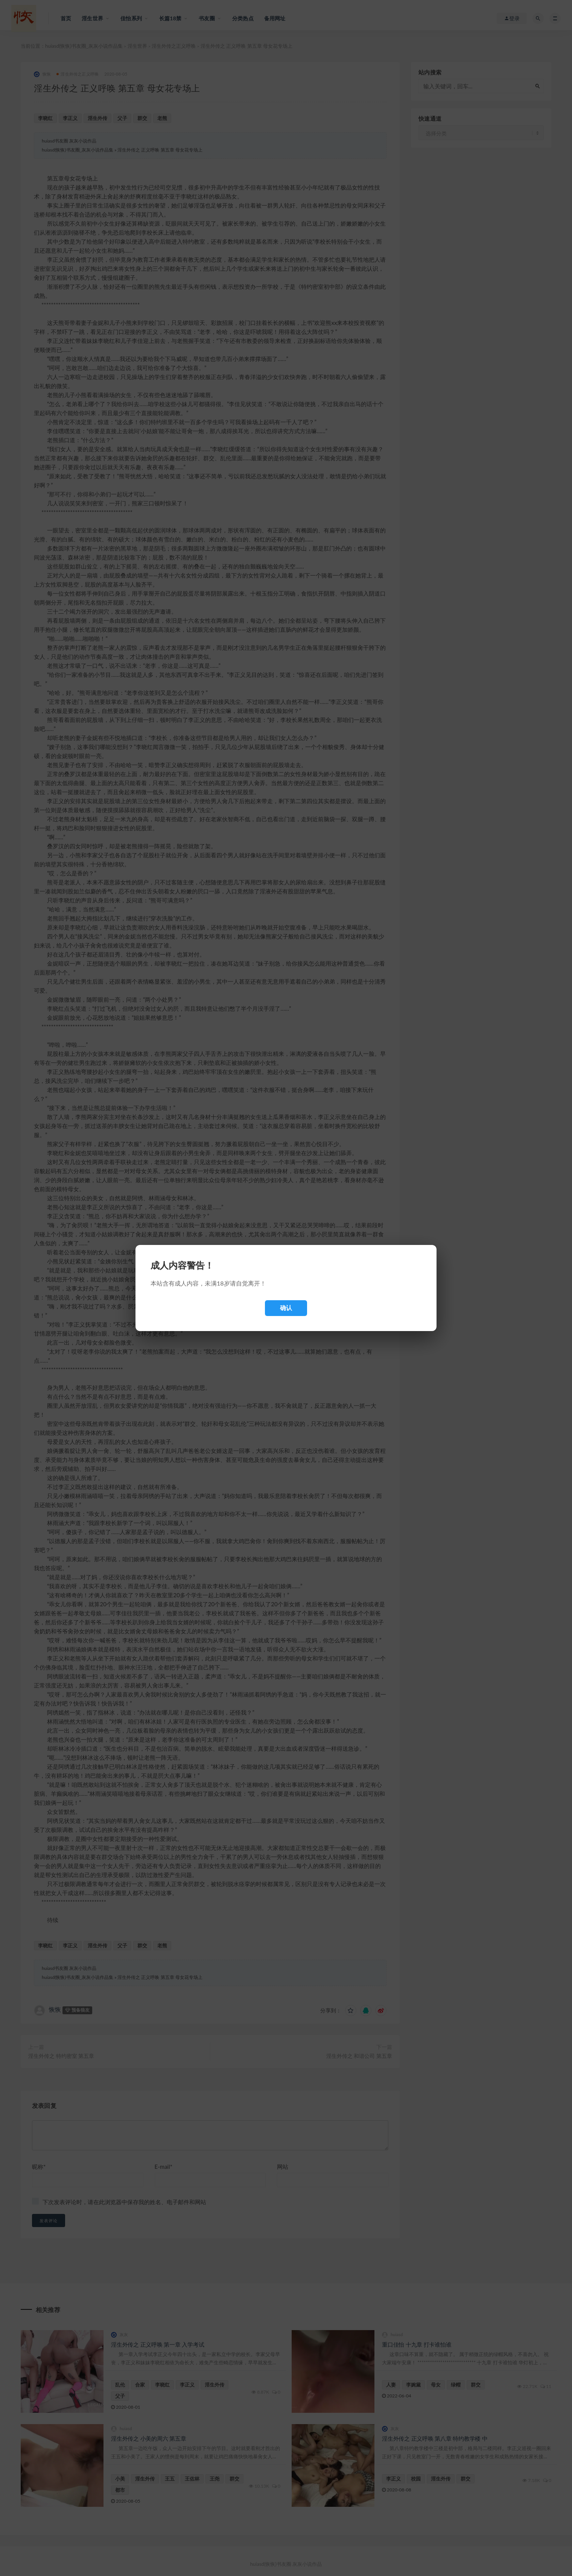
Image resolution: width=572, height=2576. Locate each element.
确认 (286, 1308)
